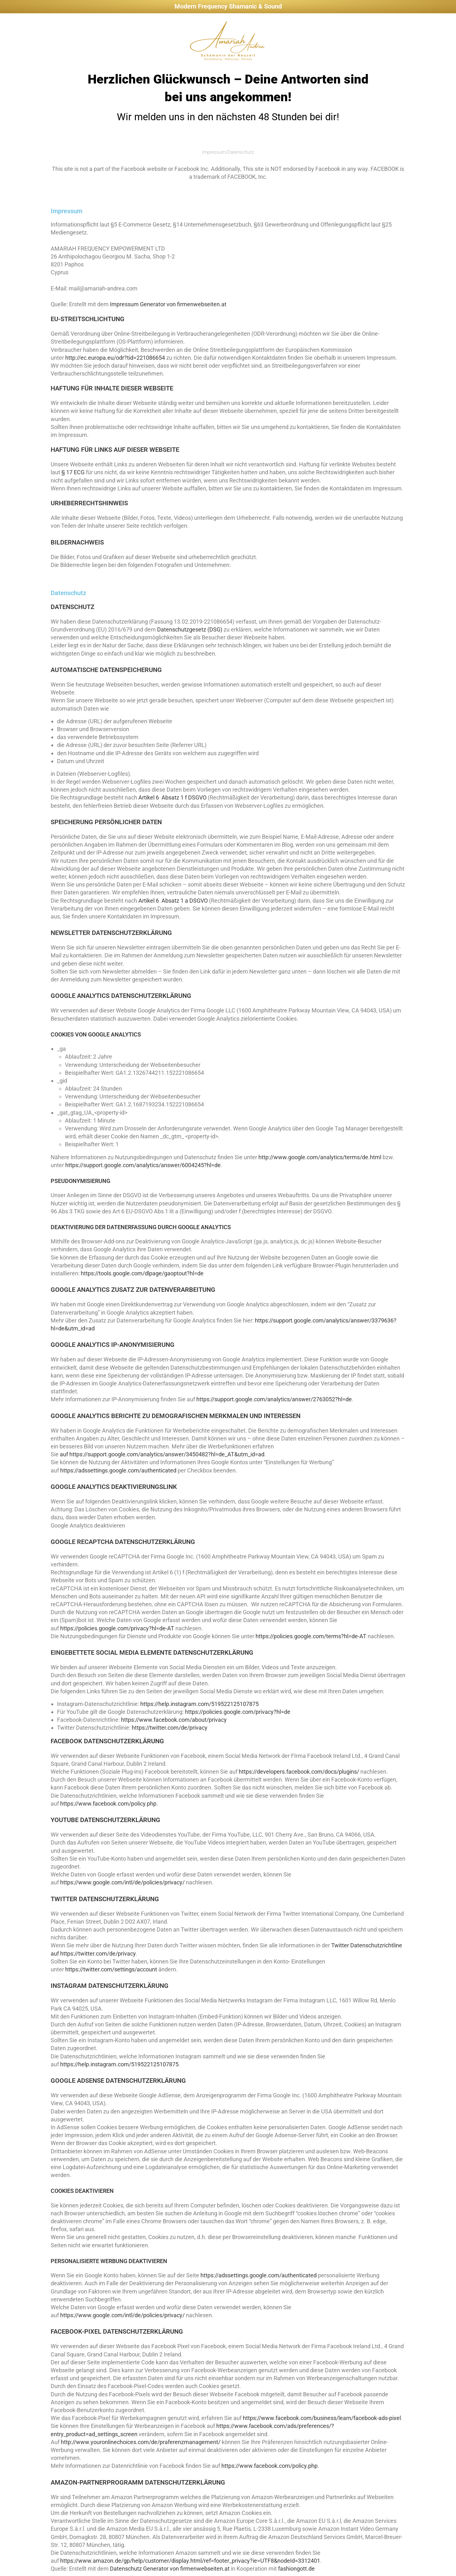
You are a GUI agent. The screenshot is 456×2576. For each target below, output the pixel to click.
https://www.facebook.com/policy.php (108, 1803)
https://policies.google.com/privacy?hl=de (237, 1711)
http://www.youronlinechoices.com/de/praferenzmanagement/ (140, 2442)
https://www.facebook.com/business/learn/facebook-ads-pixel (322, 2418)
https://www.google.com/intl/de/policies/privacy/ (122, 1882)
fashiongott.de (296, 2568)
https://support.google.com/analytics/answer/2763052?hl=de (274, 1399)
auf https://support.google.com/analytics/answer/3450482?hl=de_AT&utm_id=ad (162, 1454)
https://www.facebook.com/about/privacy (174, 1719)
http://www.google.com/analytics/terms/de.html (319, 1157)
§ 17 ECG (73, 472)
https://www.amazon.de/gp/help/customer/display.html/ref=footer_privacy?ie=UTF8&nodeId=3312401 (190, 2560)
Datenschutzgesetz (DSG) (189, 629)
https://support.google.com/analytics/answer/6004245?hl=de (143, 1165)
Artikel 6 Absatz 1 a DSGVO (173, 900)
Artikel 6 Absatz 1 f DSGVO (172, 797)
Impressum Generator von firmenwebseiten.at (168, 304)
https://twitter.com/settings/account (111, 1969)
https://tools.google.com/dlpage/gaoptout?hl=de (142, 1273)
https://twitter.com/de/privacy (169, 1727)
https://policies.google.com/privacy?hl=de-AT (117, 1628)
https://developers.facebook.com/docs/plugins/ (299, 1771)
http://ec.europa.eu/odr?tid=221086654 (115, 357)
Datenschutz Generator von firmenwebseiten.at (170, 2568)
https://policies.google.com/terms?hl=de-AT (311, 1636)
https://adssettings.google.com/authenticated (118, 1470)
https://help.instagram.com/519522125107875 (199, 1704)
